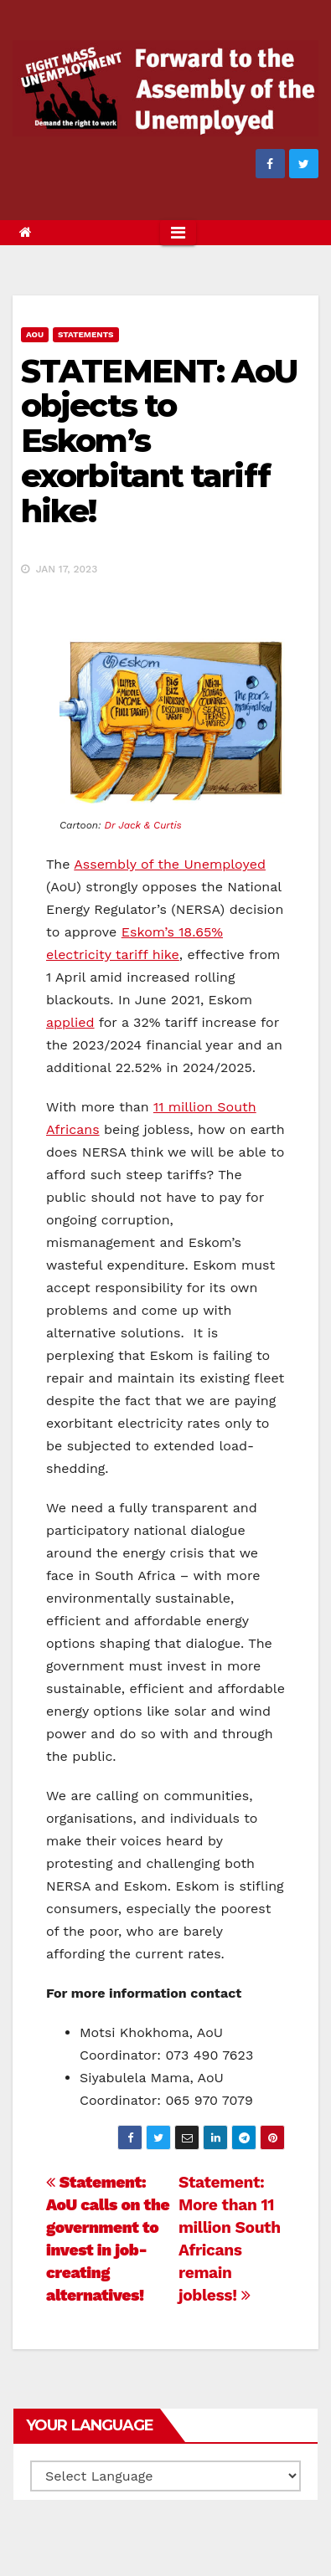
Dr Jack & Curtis (143, 825)
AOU (35, 334)
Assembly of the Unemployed (170, 864)
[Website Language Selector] (165, 2476)
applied (70, 1022)
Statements (86, 334)
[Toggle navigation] (178, 232)
